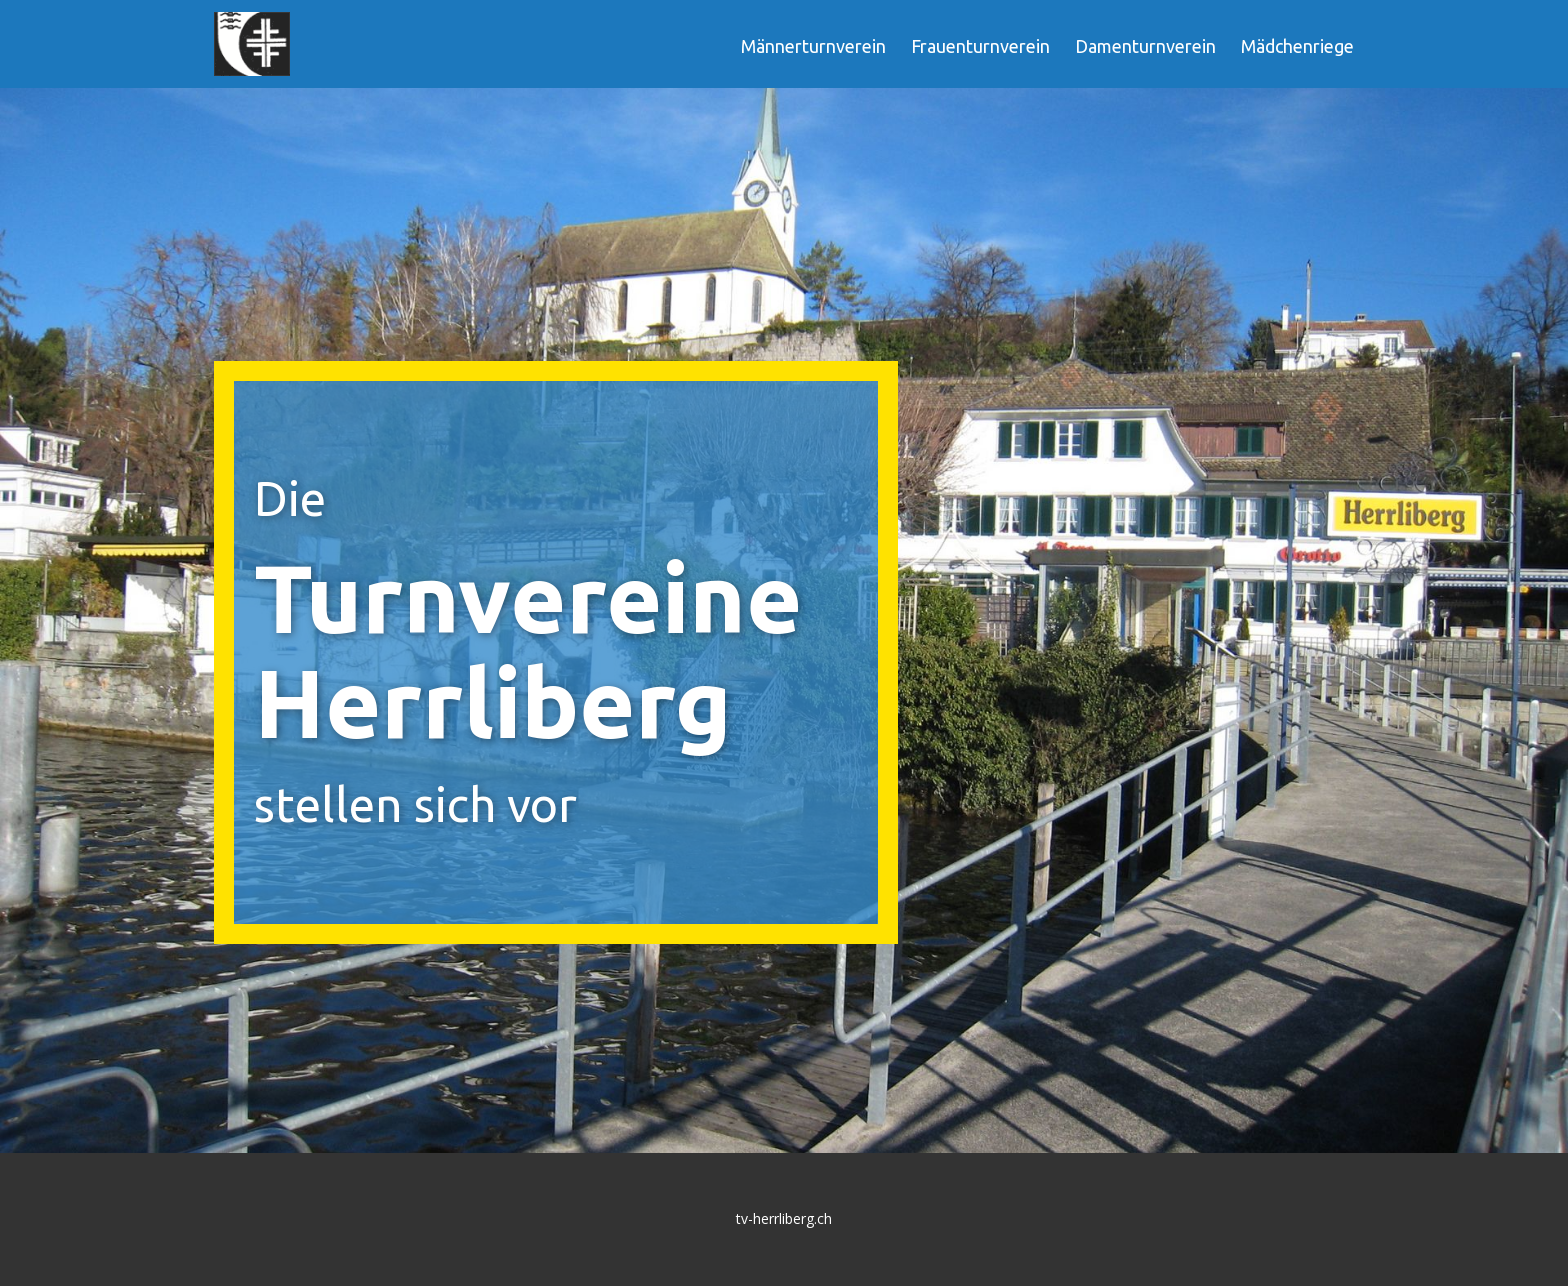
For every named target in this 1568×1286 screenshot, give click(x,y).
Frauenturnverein (980, 46)
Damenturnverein (1145, 46)
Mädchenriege (1297, 46)
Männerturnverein (813, 46)
